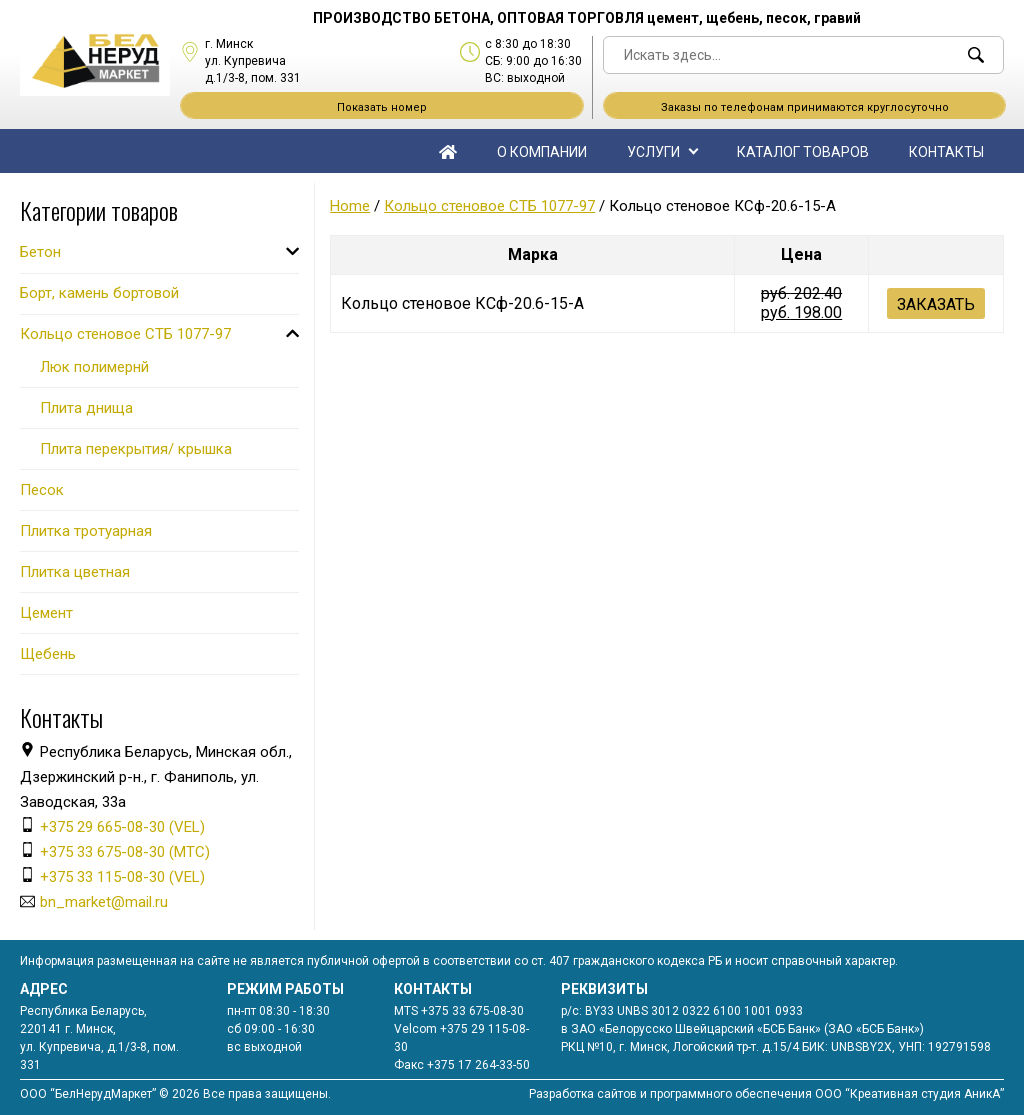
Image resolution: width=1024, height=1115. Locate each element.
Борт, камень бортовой (99, 293)
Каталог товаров (803, 152)
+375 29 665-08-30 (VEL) (122, 827)
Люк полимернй (94, 367)
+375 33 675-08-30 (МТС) (125, 852)
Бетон (40, 252)
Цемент (46, 613)
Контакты (946, 152)
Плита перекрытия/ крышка (136, 449)
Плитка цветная (75, 572)
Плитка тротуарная (86, 531)
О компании (542, 152)
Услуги (653, 152)
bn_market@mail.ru (104, 902)
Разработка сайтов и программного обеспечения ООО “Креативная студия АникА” (766, 1094)
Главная (448, 151)
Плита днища (86, 408)
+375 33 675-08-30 (472, 1011)
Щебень (48, 654)
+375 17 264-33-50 (478, 1065)
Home (350, 206)
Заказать (936, 304)
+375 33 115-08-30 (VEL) (122, 877)
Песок (42, 490)
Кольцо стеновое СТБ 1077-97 (489, 206)
